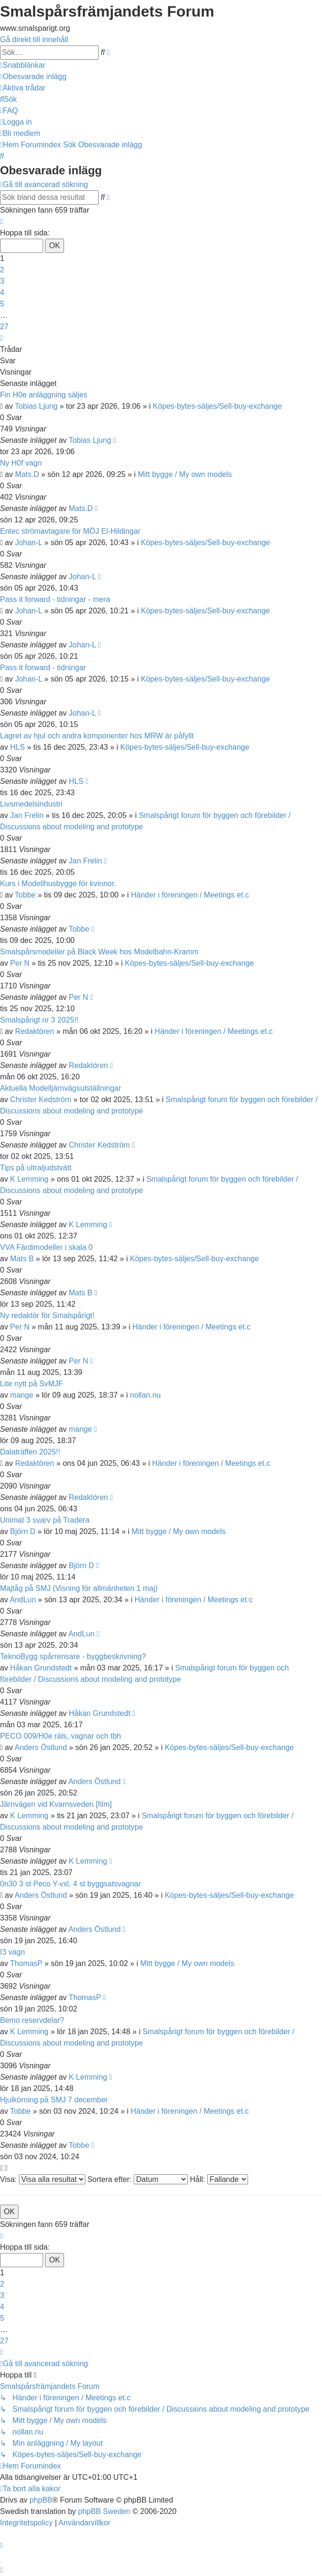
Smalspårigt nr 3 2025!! (39, 1020)
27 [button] (4, 327)
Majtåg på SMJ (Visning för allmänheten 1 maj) (78, 1588)
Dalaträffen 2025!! (30, 1452)
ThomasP (26, 1963)
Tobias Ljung (36, 406)
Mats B (22, 1259)
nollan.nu (145, 1395)
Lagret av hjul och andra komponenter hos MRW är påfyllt (97, 736)
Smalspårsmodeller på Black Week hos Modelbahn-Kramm (99, 952)
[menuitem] (33, 76)
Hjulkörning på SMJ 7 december (54, 2100)
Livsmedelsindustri (31, 804)
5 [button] (2, 304)
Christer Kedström (40, 1099)
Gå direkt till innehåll (34, 40)
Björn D (22, 1531)
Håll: (219, 2179)
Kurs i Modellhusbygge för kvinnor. (58, 884)
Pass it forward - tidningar (43, 668)
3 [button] (2, 281)
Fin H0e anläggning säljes (43, 395)
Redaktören (35, 1031)
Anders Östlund (41, 1747)
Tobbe (25, 895)
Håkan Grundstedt (41, 1668)
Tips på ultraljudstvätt (36, 1168)
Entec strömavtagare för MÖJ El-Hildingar (70, 531)
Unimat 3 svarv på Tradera (45, 1520)
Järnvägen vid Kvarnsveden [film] (56, 1804)
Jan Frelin (26, 815)
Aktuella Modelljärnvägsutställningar (60, 1088)
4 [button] (2, 292)
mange (21, 1395)
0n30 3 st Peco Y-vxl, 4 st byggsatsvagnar (70, 1884)
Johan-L (28, 543)
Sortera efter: (137, 2179)
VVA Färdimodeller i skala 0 (46, 1247)
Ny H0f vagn (21, 463)
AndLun (22, 1600)
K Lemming (29, 1179)
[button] (1, 221)
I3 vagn (12, 1952)
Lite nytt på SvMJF (31, 1384)
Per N (19, 963)
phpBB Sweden (104, 2511)
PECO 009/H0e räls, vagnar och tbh (60, 1736)
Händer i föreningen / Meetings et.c (190, 895)
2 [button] (2, 270)
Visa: (42, 2179)
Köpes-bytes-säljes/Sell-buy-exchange (217, 406)
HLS (17, 747)
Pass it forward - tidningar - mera (55, 599)
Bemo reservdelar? (32, 2020)
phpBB (40, 2500)
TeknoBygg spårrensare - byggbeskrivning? (73, 1656)
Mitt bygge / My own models (184, 474)
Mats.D (27, 474)
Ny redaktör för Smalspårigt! (47, 1315)
